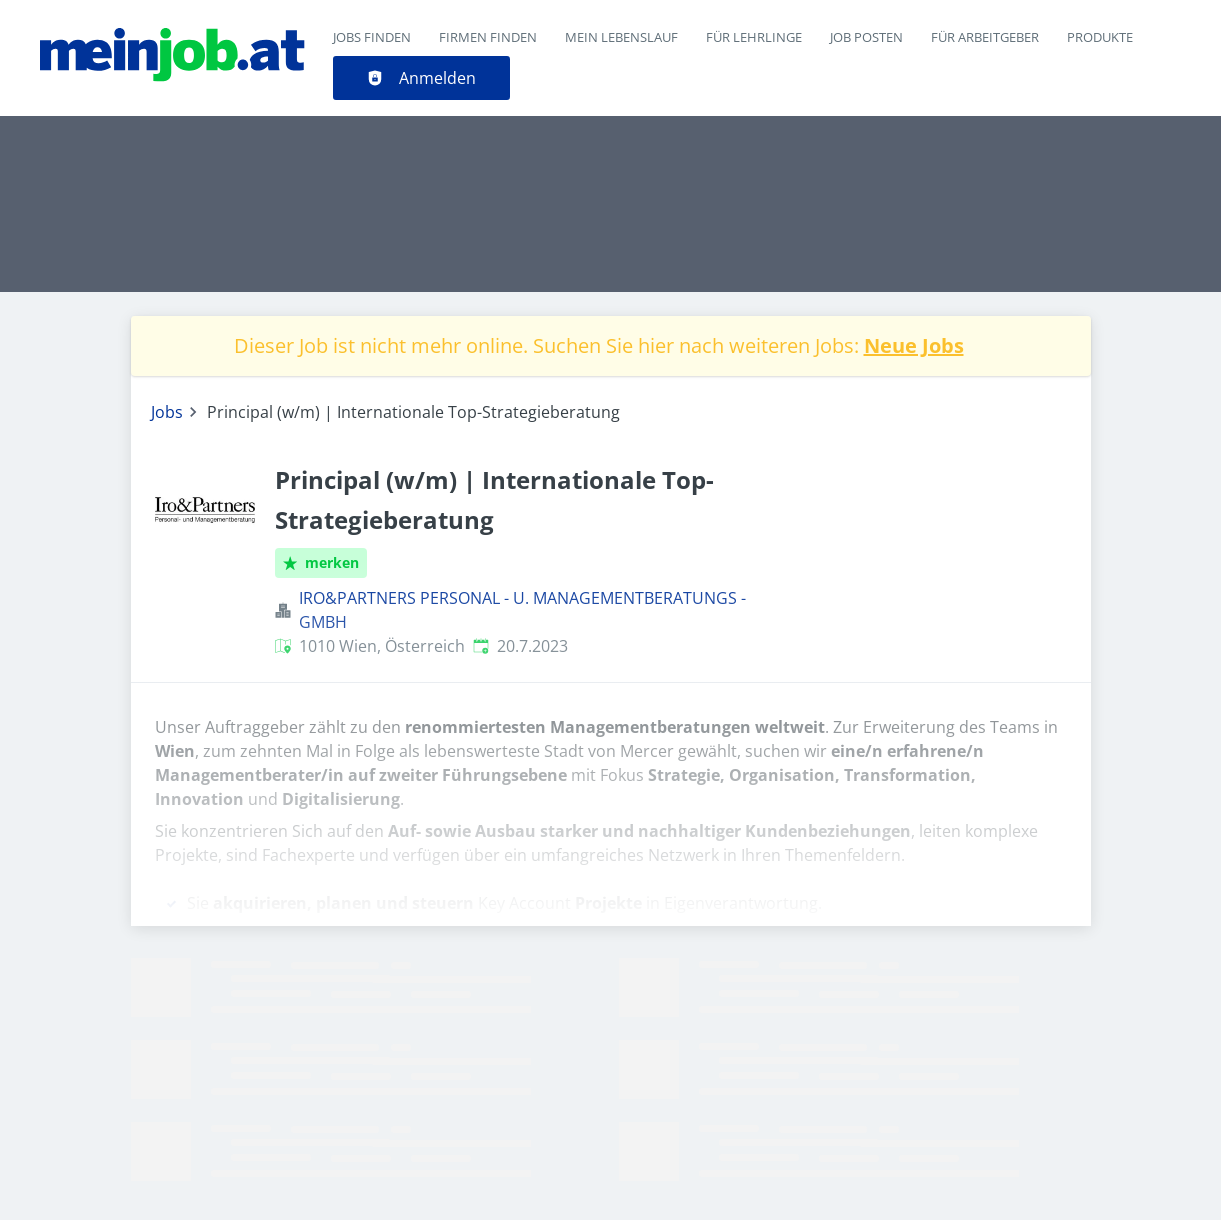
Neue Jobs (914, 345)
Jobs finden (372, 37)
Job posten (866, 37)
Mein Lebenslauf (621, 37)
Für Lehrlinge (754, 37)
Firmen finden (488, 37)
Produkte (1100, 37)
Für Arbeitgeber (985, 37)
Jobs (167, 412)
